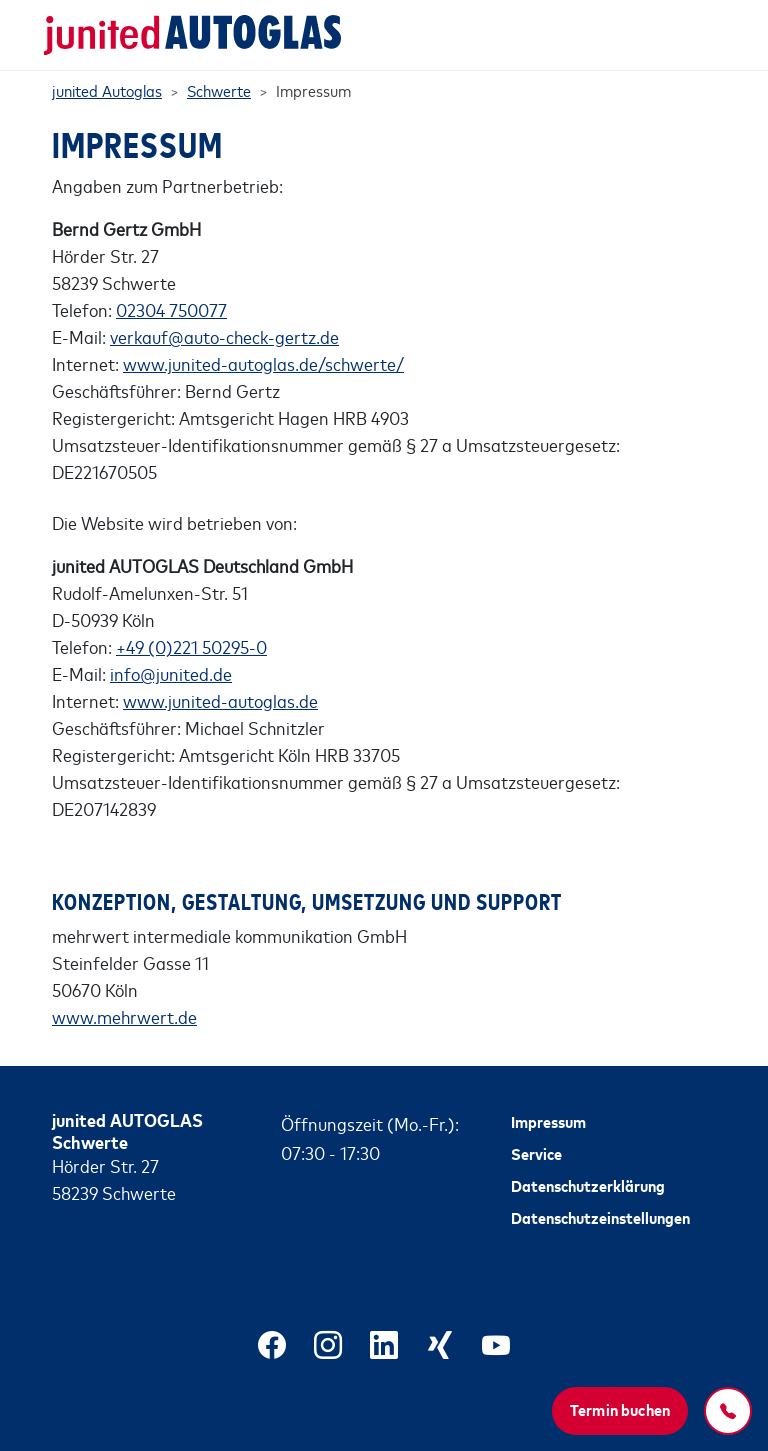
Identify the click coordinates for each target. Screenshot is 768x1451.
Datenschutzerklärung (588, 1185)
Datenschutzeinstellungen (600, 1217)
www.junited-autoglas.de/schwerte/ (263, 363)
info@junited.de (171, 673)
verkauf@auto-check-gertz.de (224, 336)
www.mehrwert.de (124, 1016)
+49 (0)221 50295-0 (191, 646)
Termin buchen (620, 1409)
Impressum (548, 1121)
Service (536, 1153)
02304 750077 (171, 309)
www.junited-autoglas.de (220, 700)
